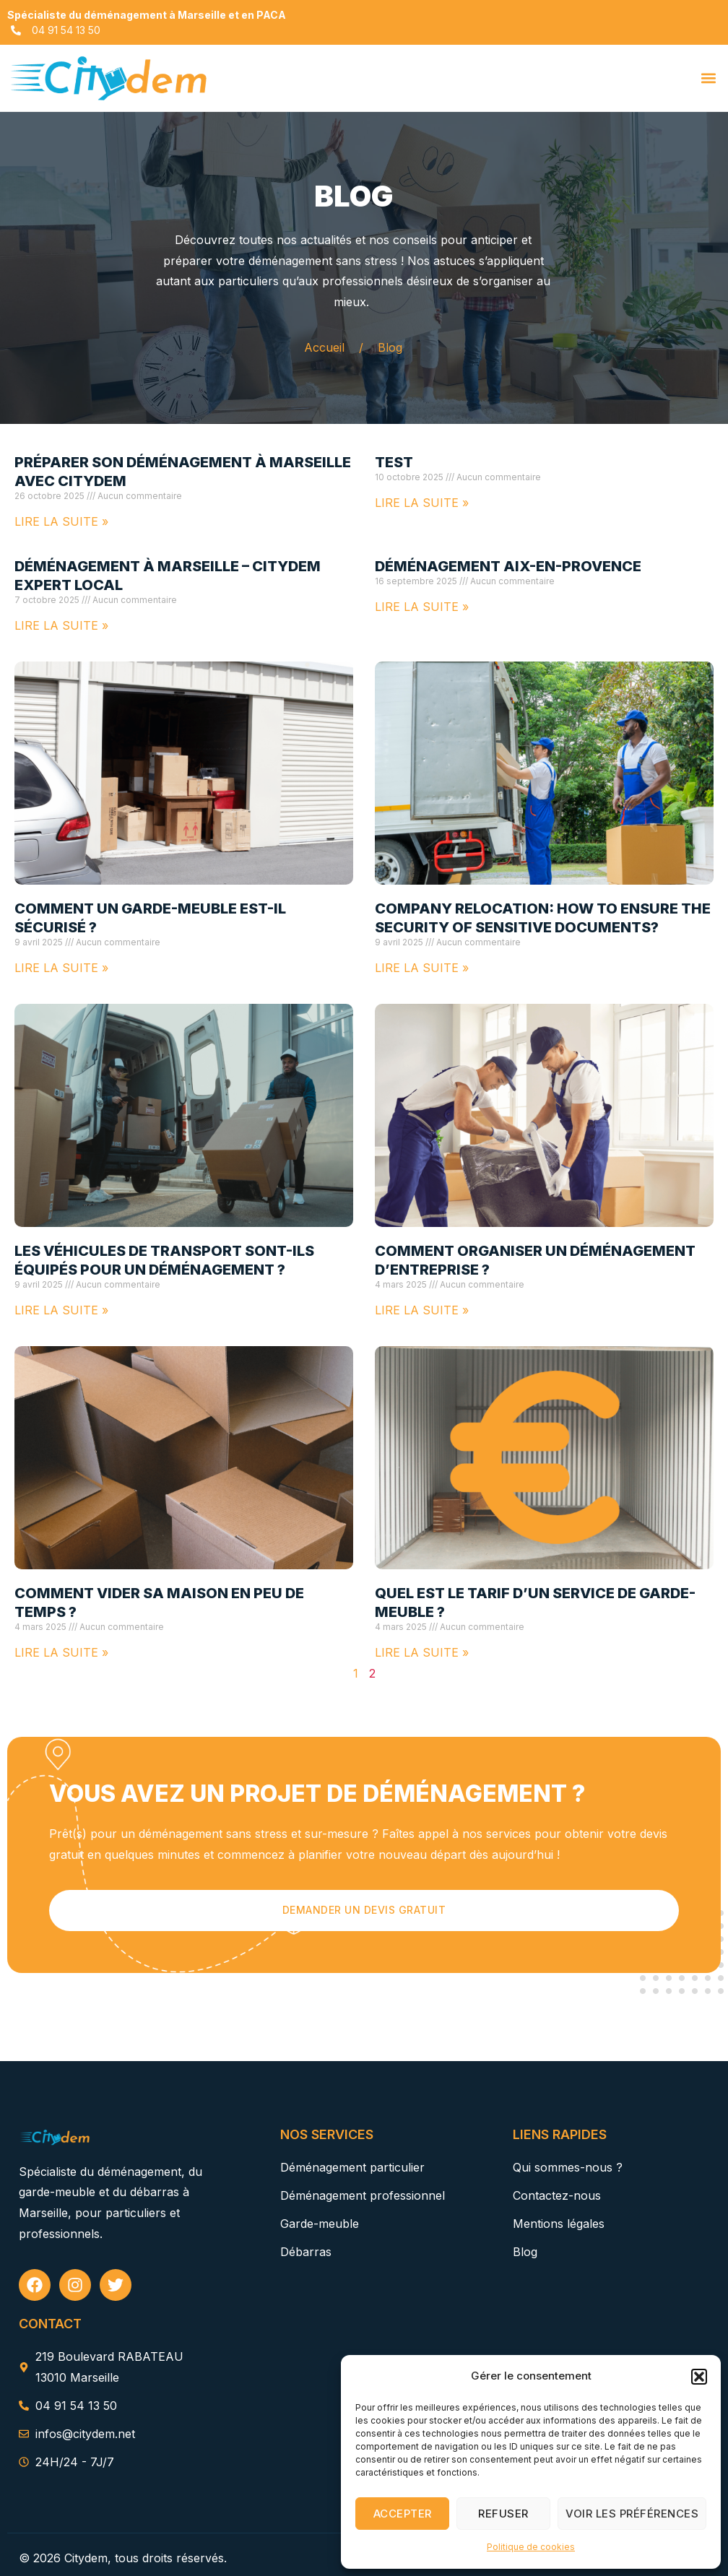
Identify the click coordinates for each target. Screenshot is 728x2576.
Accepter (402, 2513)
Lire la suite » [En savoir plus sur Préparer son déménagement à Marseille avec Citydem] (61, 521)
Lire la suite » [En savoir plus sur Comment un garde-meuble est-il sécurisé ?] (61, 967)
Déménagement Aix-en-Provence (508, 566)
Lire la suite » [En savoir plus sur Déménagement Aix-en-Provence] (422, 606)
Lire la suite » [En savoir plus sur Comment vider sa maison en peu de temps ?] (61, 1652)
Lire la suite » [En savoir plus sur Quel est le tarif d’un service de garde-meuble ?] (422, 1652)
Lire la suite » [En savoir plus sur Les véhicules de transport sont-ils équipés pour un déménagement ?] (61, 1310)
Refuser (503, 2513)
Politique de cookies (531, 2546)
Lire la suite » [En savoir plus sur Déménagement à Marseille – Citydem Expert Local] (61, 625)
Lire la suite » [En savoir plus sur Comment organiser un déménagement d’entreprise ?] (422, 1310)
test (394, 462)
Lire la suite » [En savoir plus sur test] (422, 502)
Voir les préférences (632, 2513)
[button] (699, 2376)
